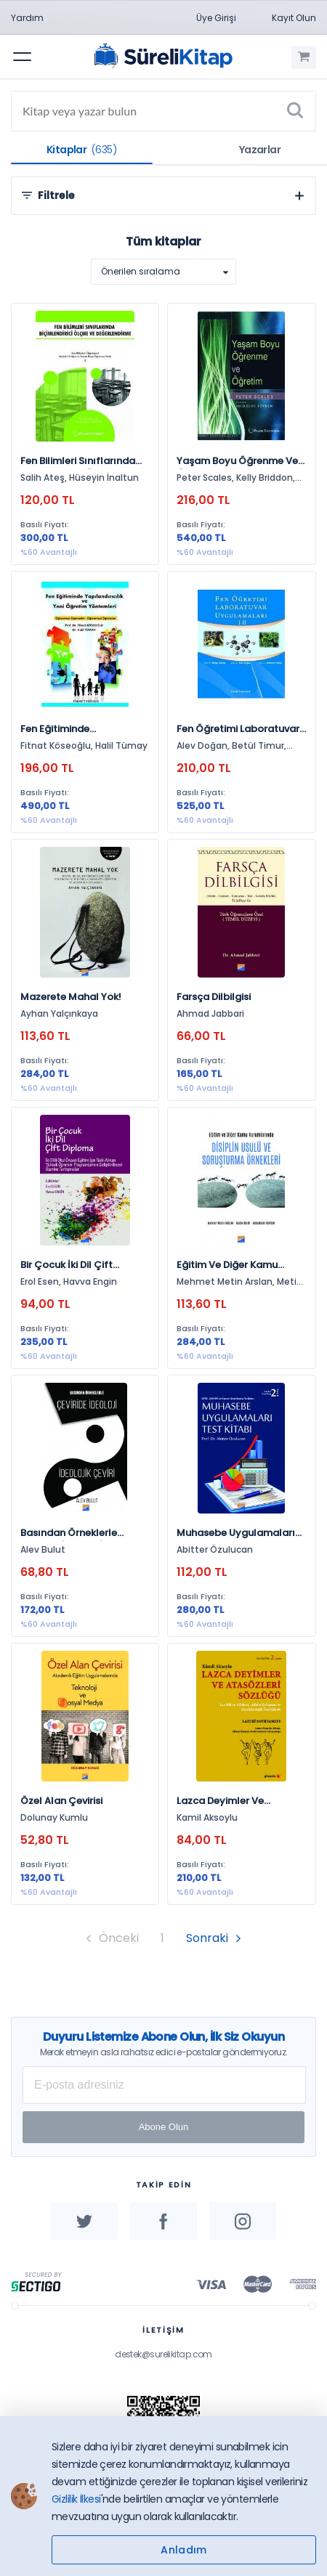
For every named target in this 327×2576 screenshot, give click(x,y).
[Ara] (295, 111)
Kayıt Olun (294, 18)
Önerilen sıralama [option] (140, 271)
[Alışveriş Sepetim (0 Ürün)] (303, 57)
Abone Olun (164, 2126)
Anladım (183, 2550)
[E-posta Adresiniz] (164, 2085)
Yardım (27, 18)
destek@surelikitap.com (163, 2354)
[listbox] (163, 272)
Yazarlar (260, 149)
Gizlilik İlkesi (76, 2499)
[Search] (163, 111)
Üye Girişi (216, 18)
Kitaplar (82, 149)
